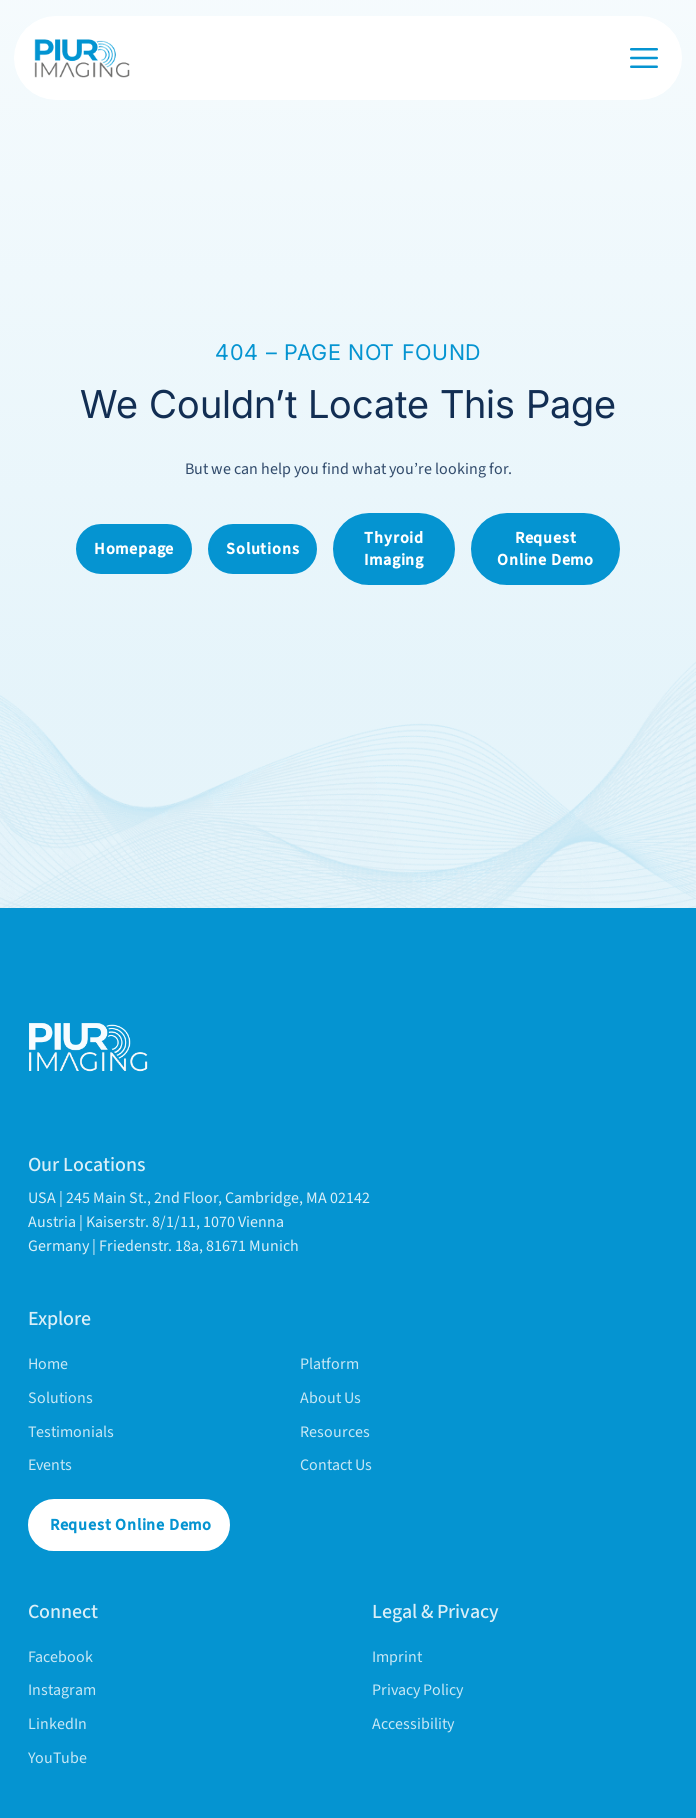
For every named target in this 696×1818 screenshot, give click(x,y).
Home (48, 1364)
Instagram (62, 1690)
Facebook (60, 1657)
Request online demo (545, 549)
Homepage (134, 549)
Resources (335, 1432)
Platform (329, 1364)
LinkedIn (57, 1724)
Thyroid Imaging (394, 549)
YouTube (57, 1758)
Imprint (397, 1657)
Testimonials (71, 1432)
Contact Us (336, 1465)
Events (50, 1465)
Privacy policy (417, 1690)
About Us (330, 1398)
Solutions (262, 549)
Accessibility (413, 1724)
